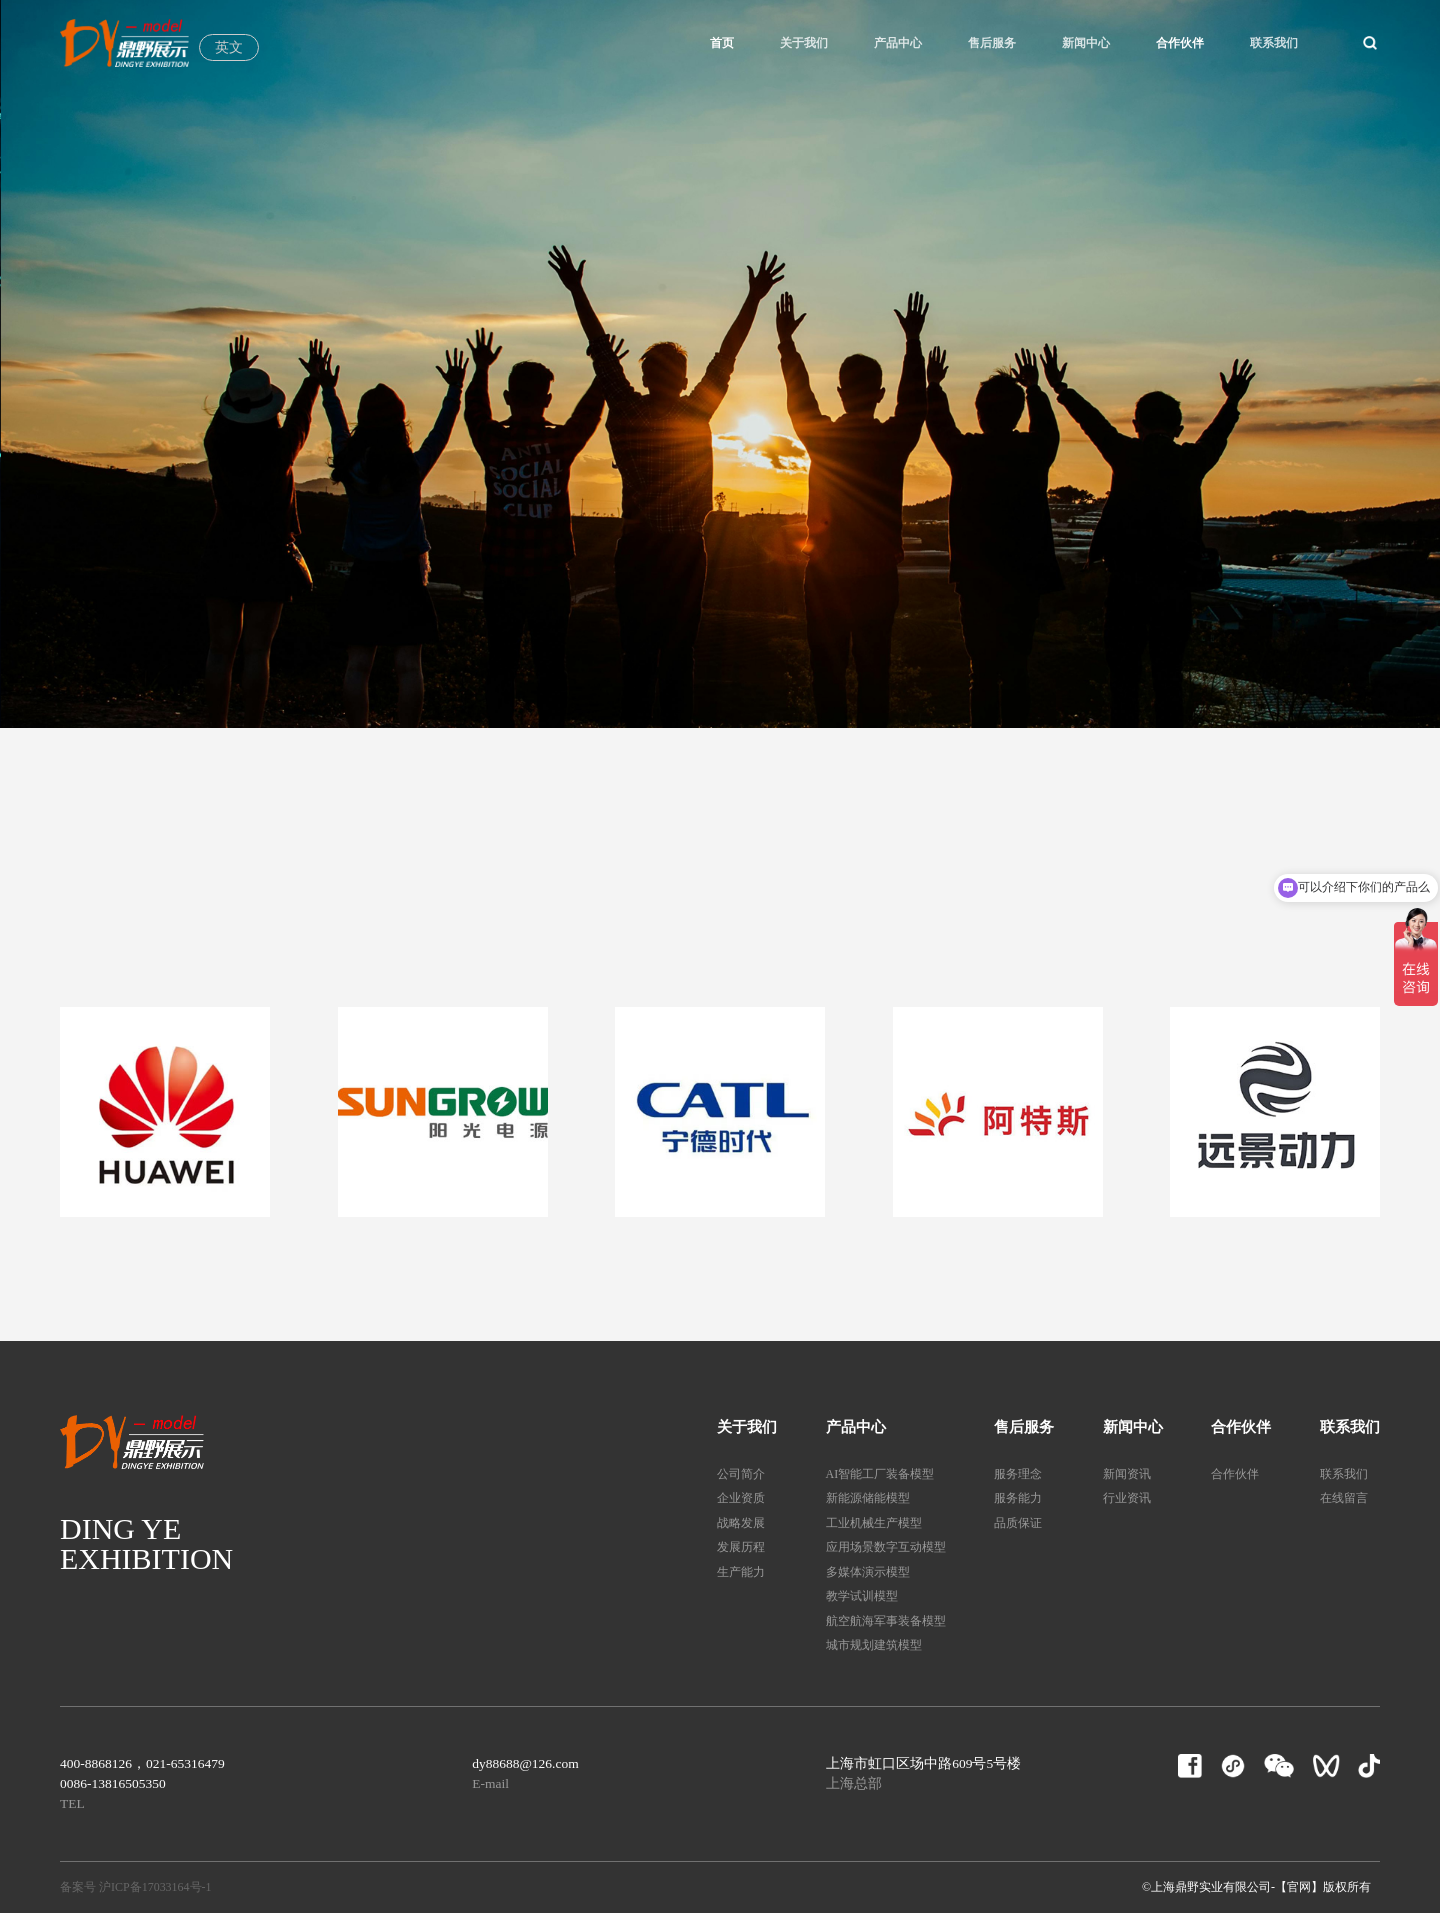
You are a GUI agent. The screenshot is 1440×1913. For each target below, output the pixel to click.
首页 (722, 43)
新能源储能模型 (868, 1498)
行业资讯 (1127, 1498)
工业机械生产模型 (874, 1523)
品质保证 (1018, 1523)
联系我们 (1274, 43)
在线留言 (1344, 1498)
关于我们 (804, 43)
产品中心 (898, 43)
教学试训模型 (862, 1596)
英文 (229, 47)
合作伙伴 (1180, 43)
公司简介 (741, 1474)
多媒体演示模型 (868, 1572)
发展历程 (741, 1547)
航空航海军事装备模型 (886, 1621)
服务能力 (1018, 1498)
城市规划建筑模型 (874, 1645)
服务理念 (1018, 1474)
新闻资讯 (1127, 1474)
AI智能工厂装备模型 (880, 1474)
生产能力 (741, 1572)
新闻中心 (1086, 43)
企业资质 (741, 1498)
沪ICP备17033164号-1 (155, 1887)
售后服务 (992, 43)
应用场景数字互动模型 (886, 1547)
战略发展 (741, 1523)
